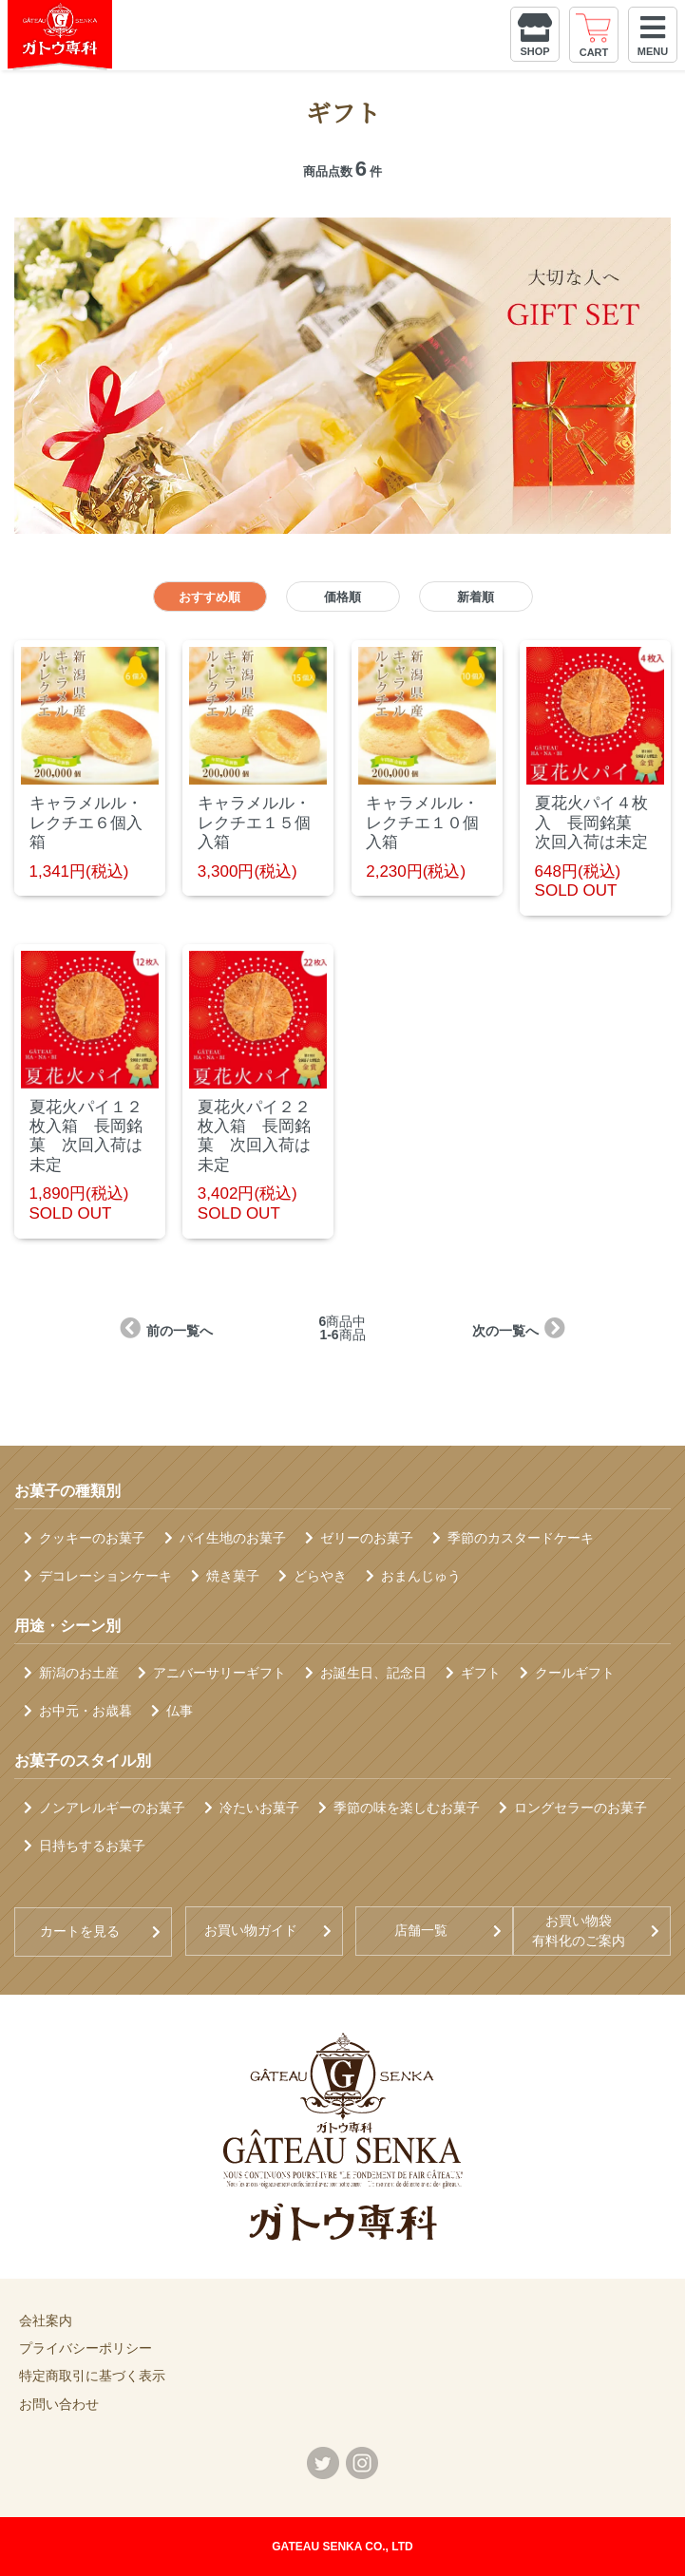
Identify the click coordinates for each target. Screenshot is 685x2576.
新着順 (475, 597)
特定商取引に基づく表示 (92, 2375)
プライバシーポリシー (85, 2348)
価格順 (342, 597)
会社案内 (45, 2320)
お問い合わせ (59, 2404)
